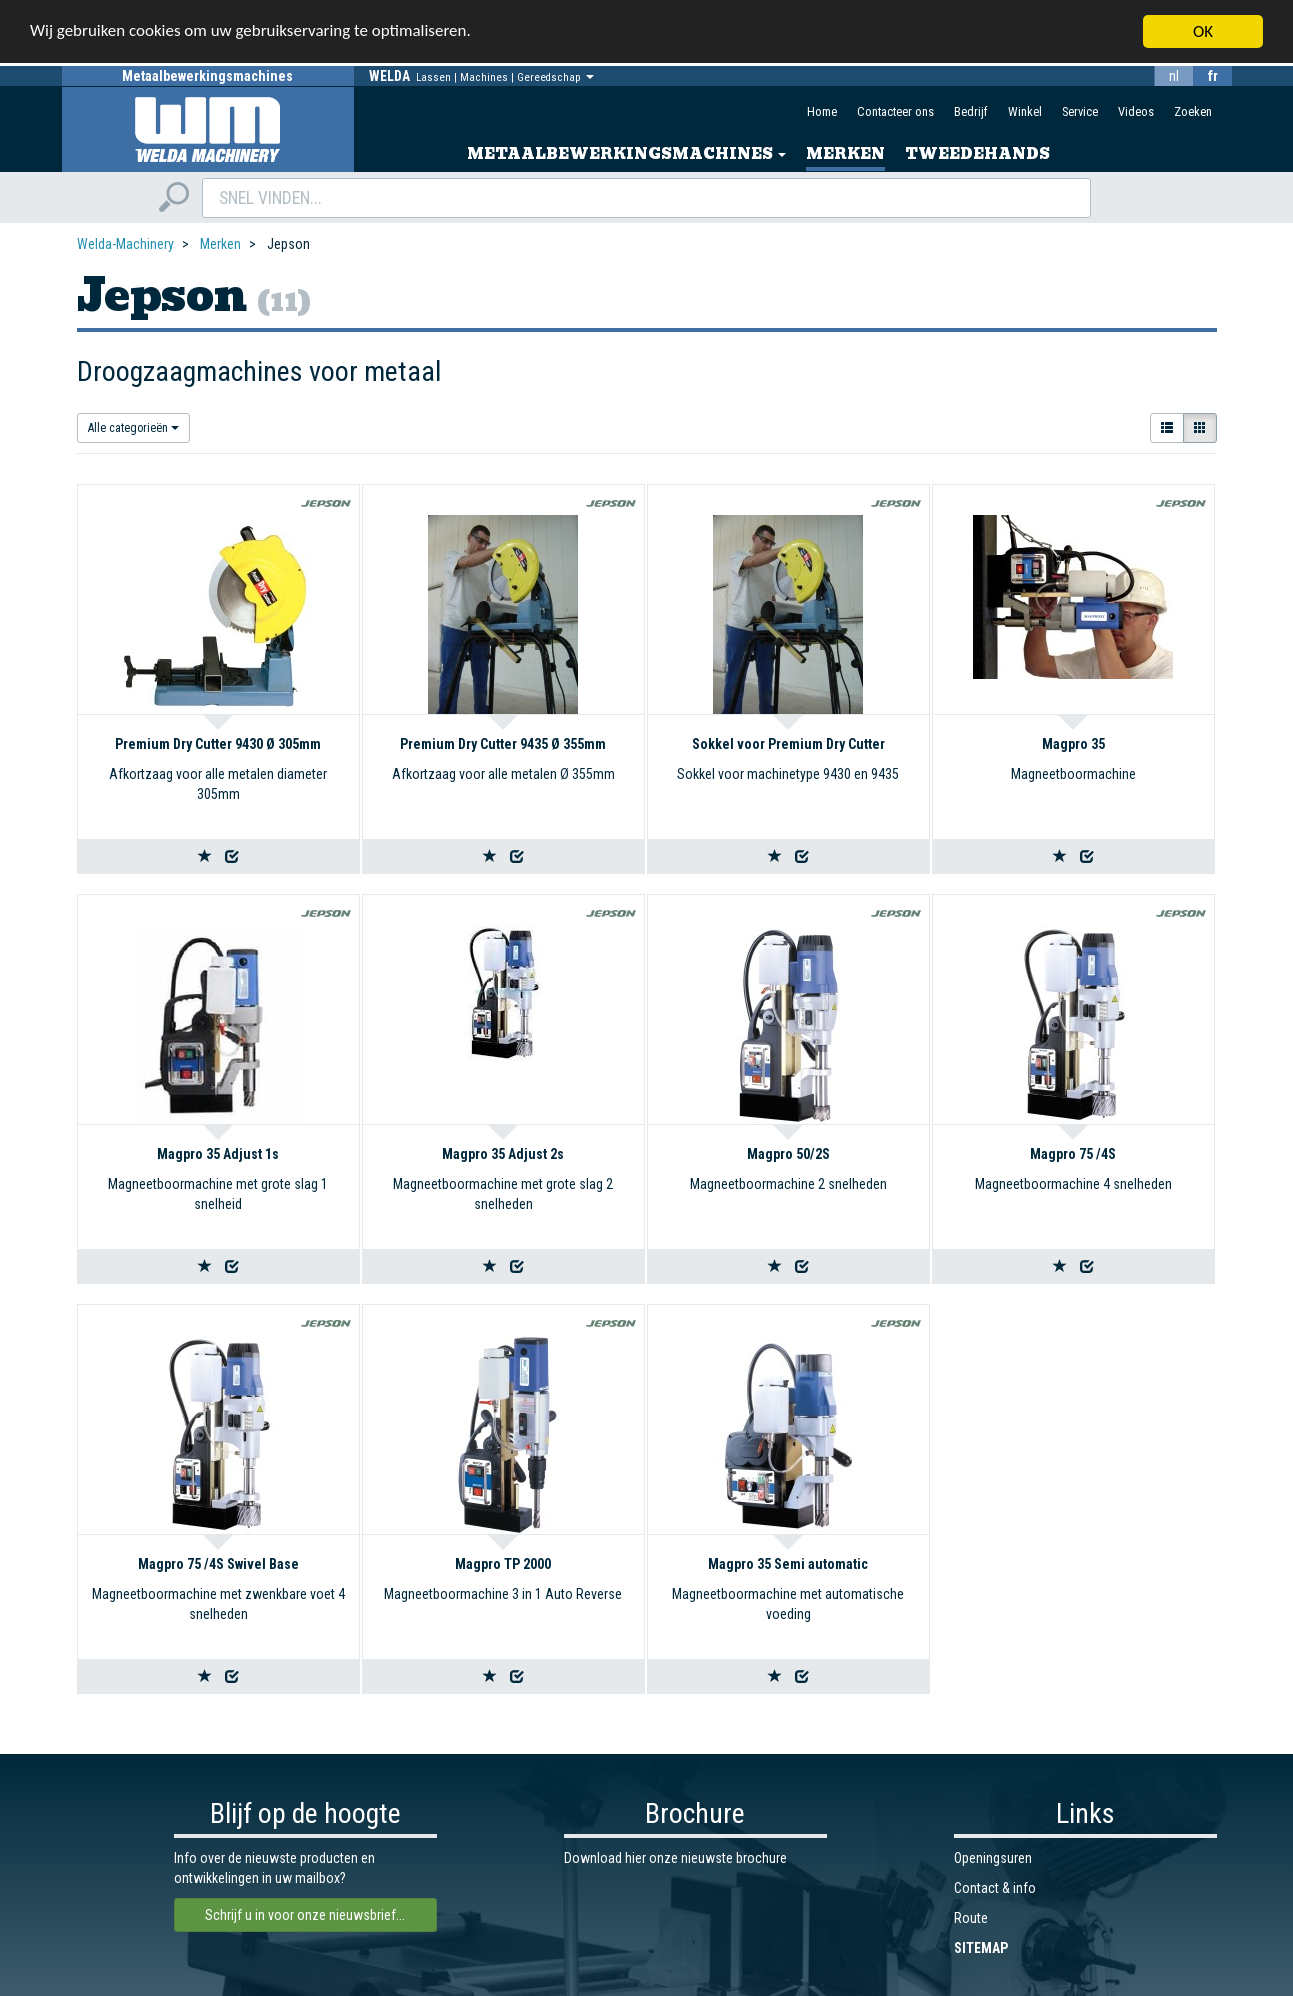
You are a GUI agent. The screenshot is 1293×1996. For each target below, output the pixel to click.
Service (1080, 111)
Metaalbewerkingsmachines (626, 154)
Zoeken (1193, 111)
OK (1203, 31)
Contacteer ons (895, 111)
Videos (1136, 111)
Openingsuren (993, 1858)
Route (971, 1918)
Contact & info (995, 1888)
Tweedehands (977, 154)
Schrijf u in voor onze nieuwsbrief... (305, 1915)
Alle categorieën (133, 428)
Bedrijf (971, 111)
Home (822, 111)
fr (1213, 76)
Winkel (1025, 111)
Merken (845, 154)
